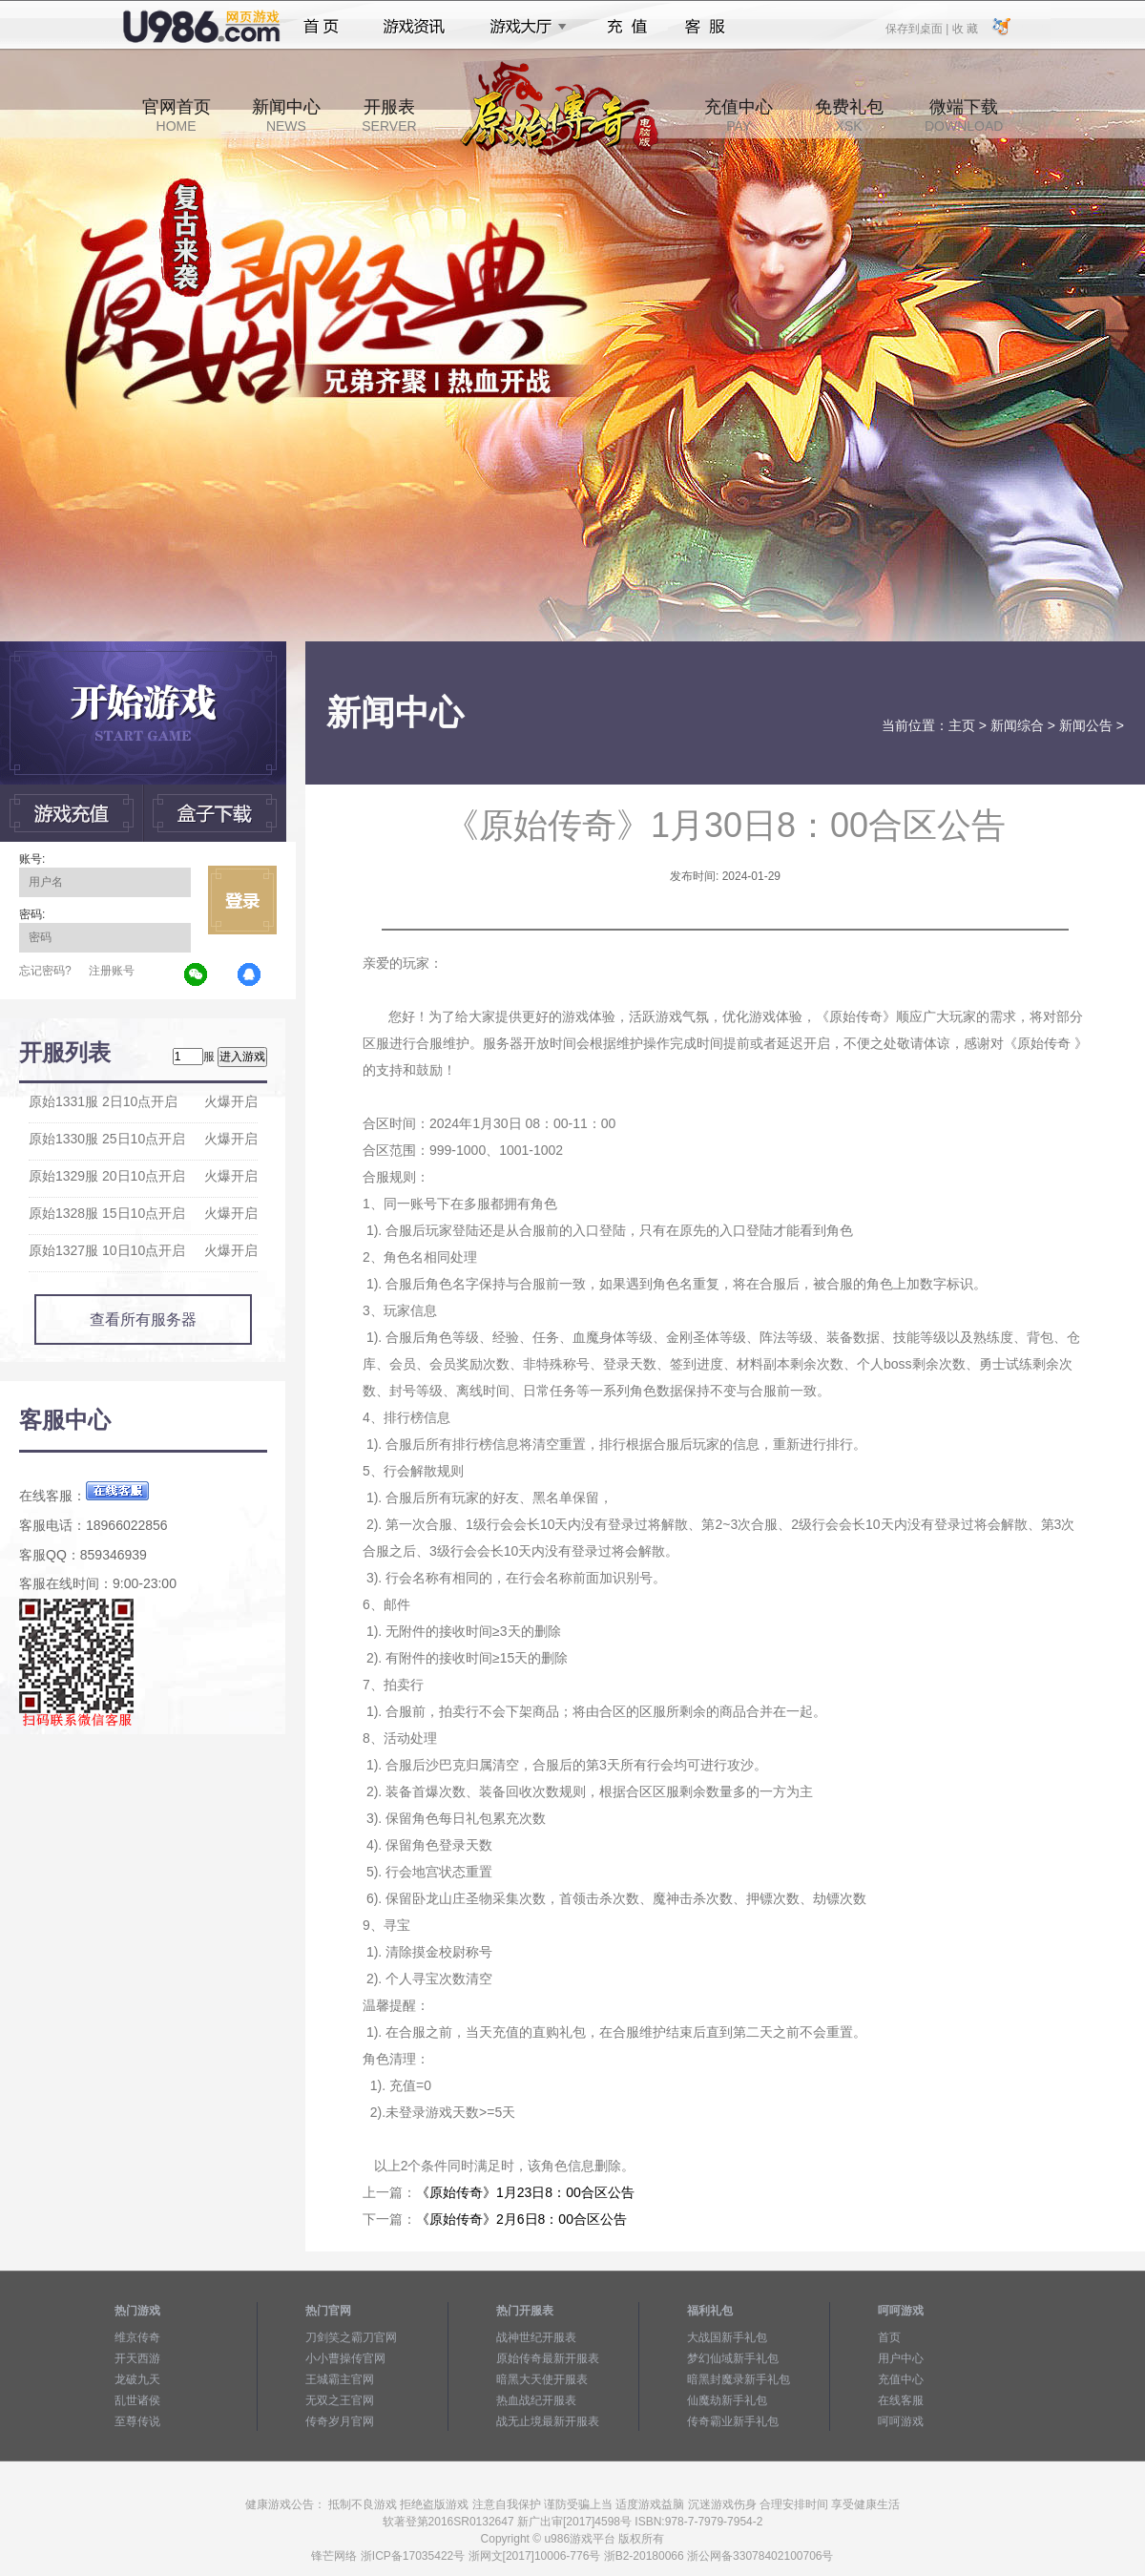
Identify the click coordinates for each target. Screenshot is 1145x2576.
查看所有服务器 (143, 1319)
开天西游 (137, 2358)
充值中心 (738, 115)
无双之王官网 (339, 2400)
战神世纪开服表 (536, 2337)
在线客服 (901, 2400)
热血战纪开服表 (536, 2400)
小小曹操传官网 (345, 2358)
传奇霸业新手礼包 (733, 2421)
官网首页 (176, 115)
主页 (961, 725)
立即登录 (242, 900)
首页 (321, 27)
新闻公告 (1086, 725)
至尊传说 (137, 2421)
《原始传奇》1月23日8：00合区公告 (525, 2192)
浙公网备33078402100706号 (760, 2556)
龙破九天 (137, 2379)
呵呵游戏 (901, 2421)
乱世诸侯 (137, 2400)
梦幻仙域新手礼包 (733, 2358)
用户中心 (901, 2358)
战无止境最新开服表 (547, 2421)
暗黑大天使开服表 (542, 2379)
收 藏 (964, 27)
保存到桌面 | (917, 27)
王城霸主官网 (339, 2379)
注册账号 (112, 970)
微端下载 (964, 115)
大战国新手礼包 (727, 2337)
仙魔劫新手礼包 (727, 2400)
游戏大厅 (523, 27)
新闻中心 (286, 115)
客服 (705, 27)
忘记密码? (45, 970)
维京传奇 (137, 2337)
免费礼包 (849, 115)
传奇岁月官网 (339, 2421)
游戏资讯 (414, 27)
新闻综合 (1017, 725)
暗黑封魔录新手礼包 (738, 2379)
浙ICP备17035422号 (413, 2556)
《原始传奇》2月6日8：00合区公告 (521, 2219)
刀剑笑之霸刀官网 (351, 2337)
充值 (626, 27)
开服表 (389, 115)
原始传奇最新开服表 (547, 2358)
